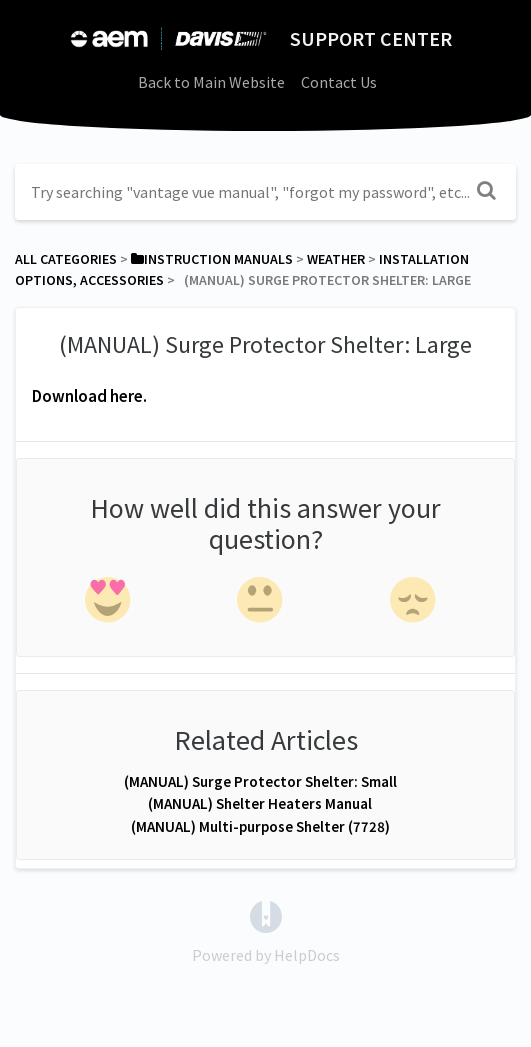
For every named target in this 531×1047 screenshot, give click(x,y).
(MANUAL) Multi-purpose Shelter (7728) (260, 826)
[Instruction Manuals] (212, 259)
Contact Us (339, 82)
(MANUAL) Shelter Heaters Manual (260, 803)
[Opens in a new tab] (266, 915)
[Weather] (336, 259)
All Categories (66, 259)
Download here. (89, 396)
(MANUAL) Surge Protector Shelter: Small (260, 781)
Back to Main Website (211, 82)
